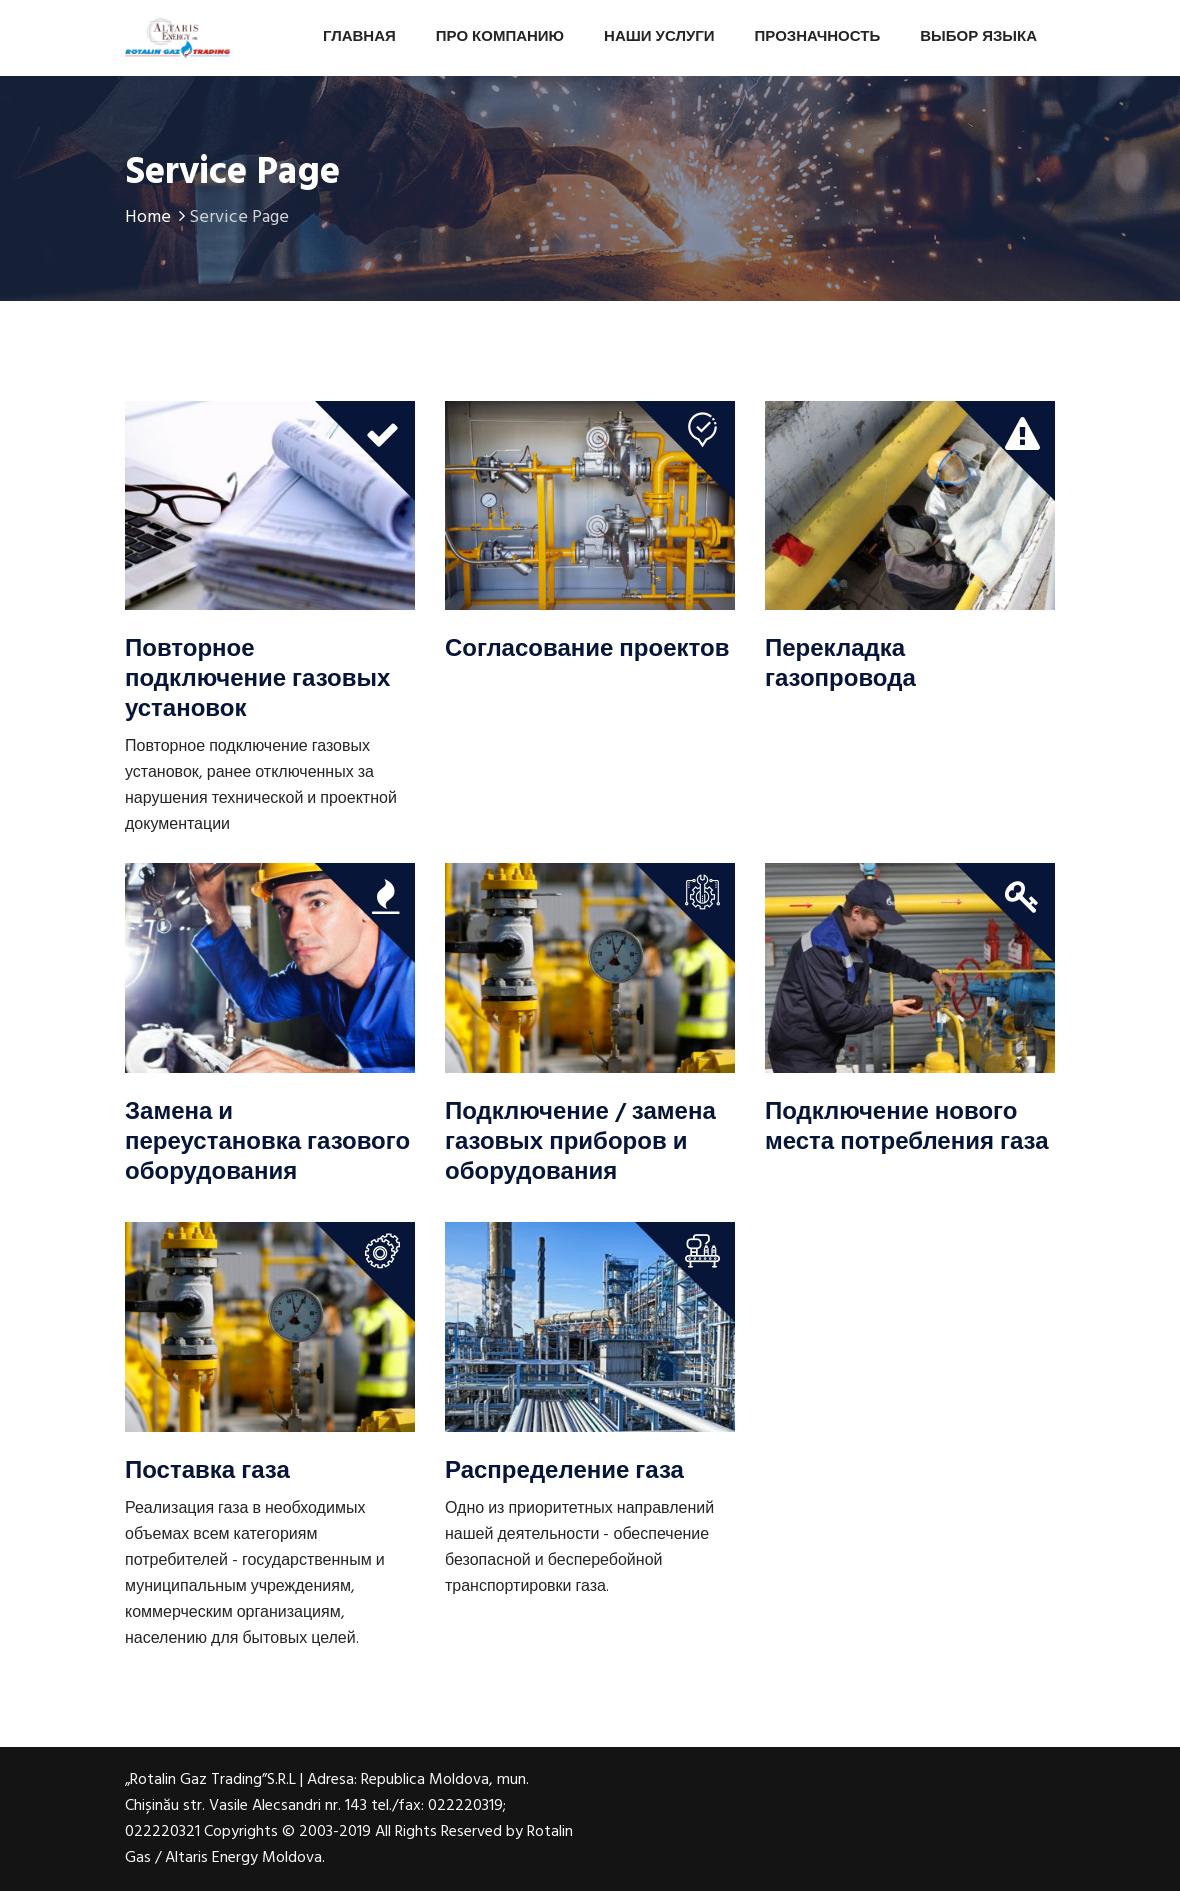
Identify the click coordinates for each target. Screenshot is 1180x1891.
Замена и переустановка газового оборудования (267, 1143)
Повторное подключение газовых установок (257, 680)
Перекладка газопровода (840, 665)
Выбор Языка (978, 37)
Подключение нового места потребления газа (907, 1128)
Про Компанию (500, 37)
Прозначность (818, 37)
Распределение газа (564, 1472)
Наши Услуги (659, 37)
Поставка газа (207, 1472)
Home (157, 217)
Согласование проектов (587, 650)
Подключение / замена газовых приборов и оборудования (580, 1143)
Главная (359, 37)
